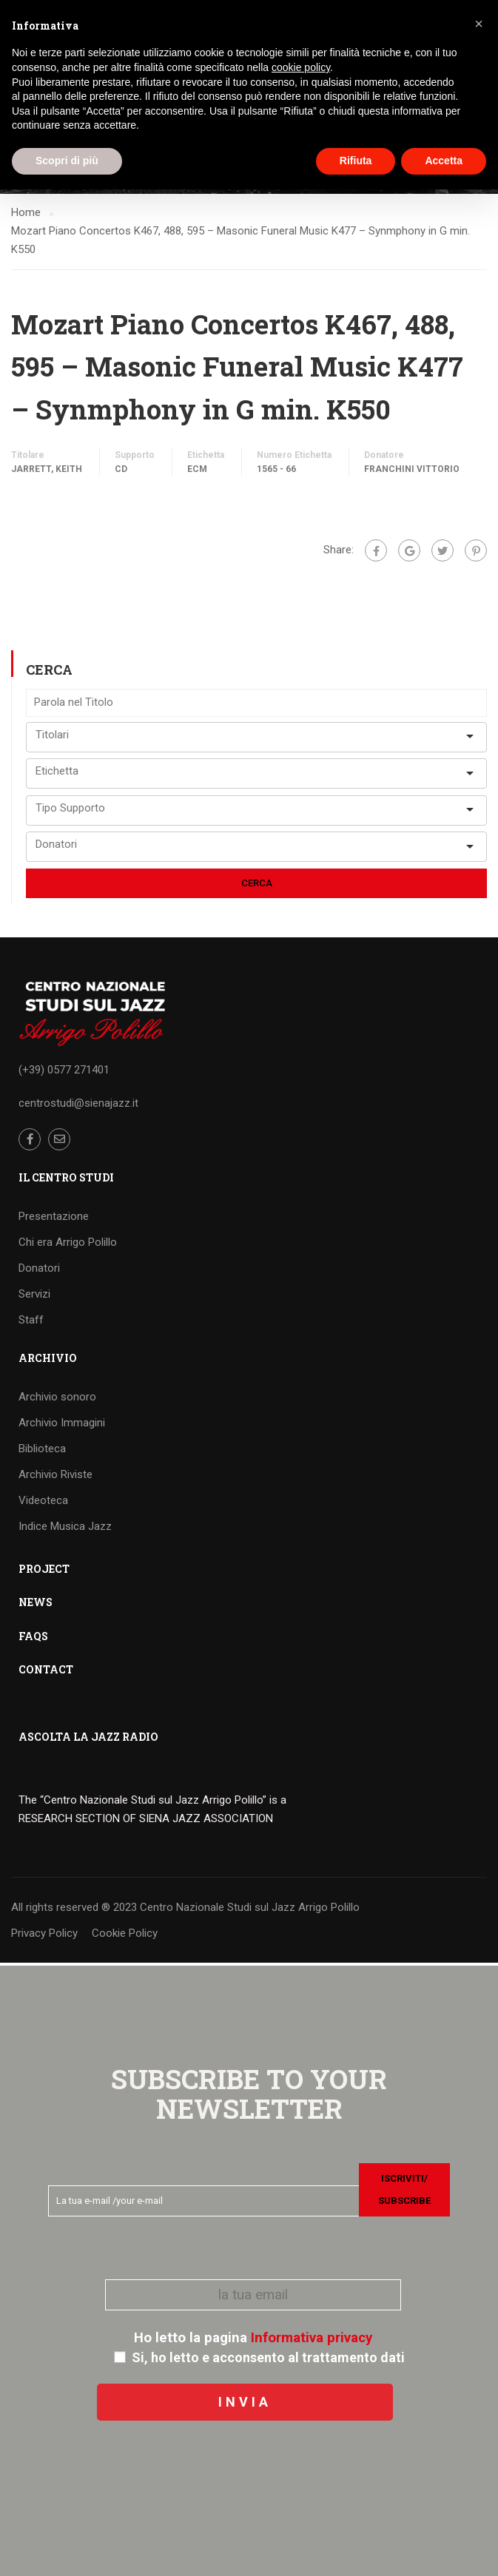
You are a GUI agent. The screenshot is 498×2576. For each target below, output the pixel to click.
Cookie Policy (125, 1935)
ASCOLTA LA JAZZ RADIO (88, 1739)
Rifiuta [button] (356, 160)
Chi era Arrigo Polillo (67, 1244)
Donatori (39, 1270)
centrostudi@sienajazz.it (78, 1105)
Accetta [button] (443, 160)
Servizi (34, 1296)
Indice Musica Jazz (65, 1528)
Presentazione (53, 1218)
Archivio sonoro (57, 1399)
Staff (31, 1322)
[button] (479, 24)
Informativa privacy (311, 2338)
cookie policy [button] (301, 67)
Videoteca (43, 1502)
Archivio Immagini (61, 1425)
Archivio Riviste (55, 1476)
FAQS (33, 1638)
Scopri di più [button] (67, 160)
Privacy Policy (44, 1935)
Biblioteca (42, 1450)
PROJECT (44, 1571)
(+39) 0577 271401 (64, 1072)
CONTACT (45, 1672)
